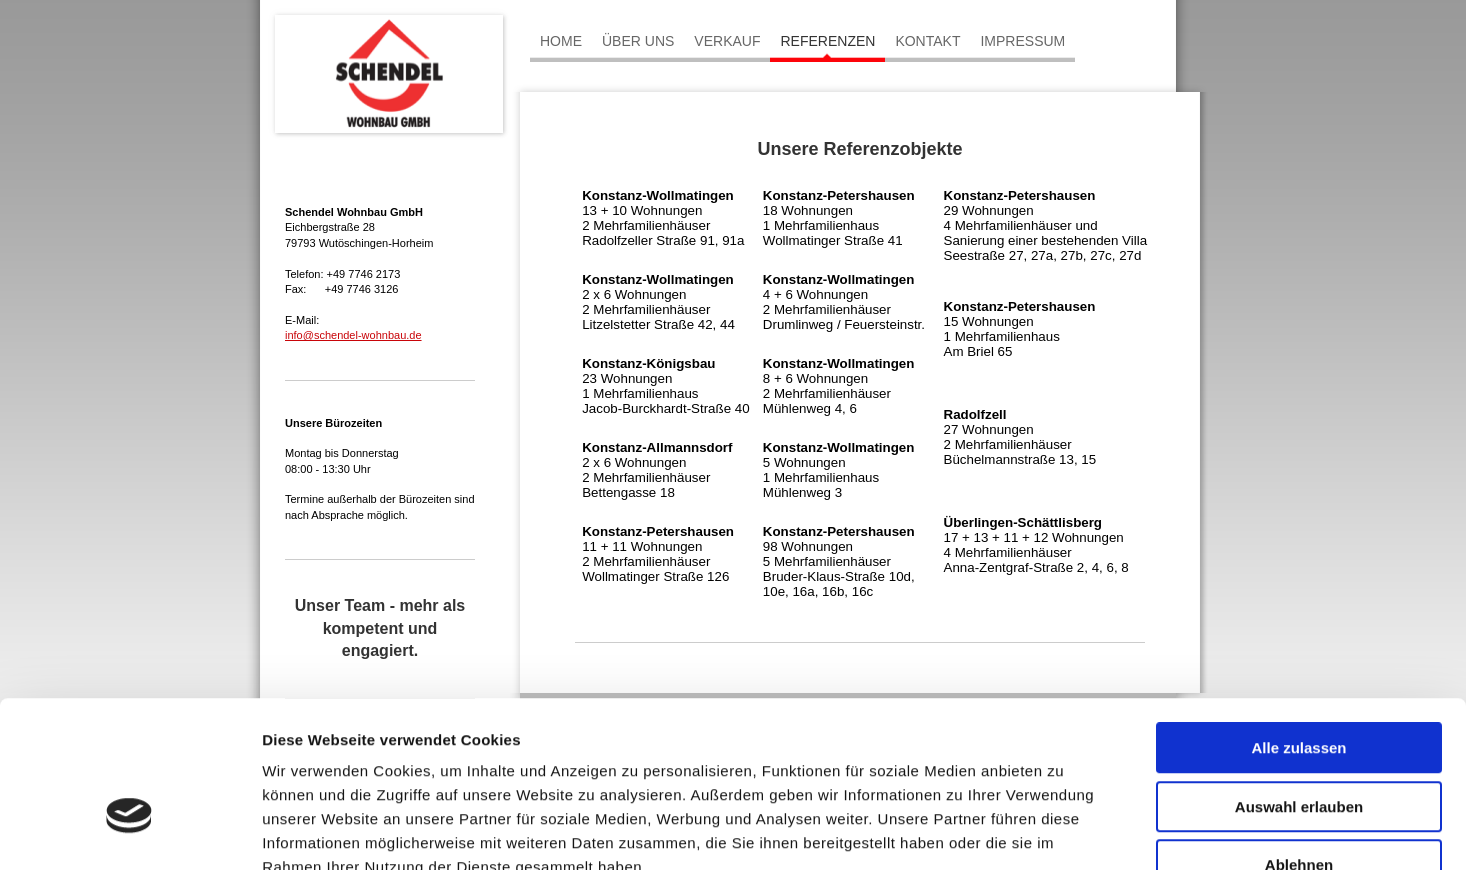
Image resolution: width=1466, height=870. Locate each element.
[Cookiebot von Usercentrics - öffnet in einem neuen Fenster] (129, 831)
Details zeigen (1063, 830)
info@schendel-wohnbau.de (353, 335)
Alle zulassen (1298, 625)
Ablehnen (1299, 742)
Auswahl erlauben (1299, 684)
